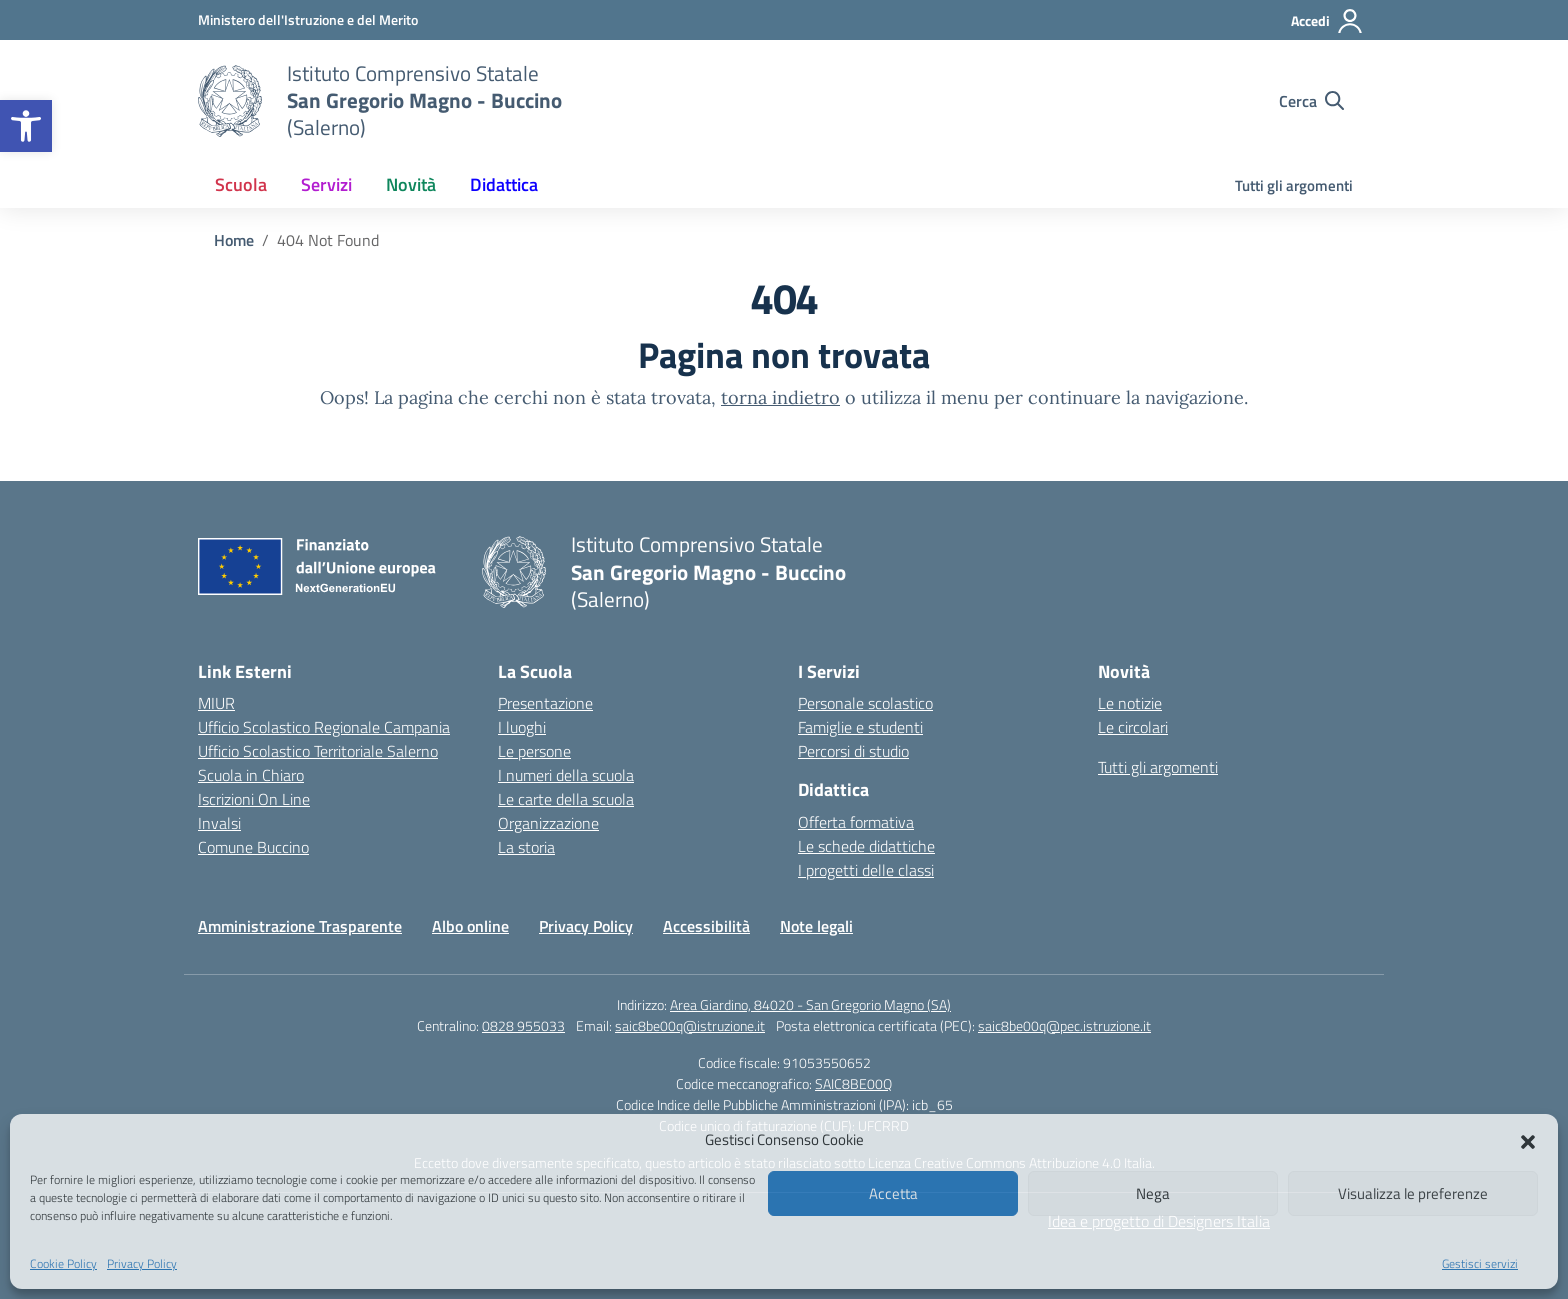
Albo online (470, 926)
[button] (26, 126)
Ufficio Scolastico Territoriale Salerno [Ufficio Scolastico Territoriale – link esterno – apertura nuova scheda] (318, 751)
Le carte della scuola (566, 799)
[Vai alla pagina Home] (234, 240)
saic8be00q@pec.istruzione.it (1064, 1025)
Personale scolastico (865, 703)
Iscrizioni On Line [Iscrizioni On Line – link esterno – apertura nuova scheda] (254, 799)
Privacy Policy (142, 1263)
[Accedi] (1327, 21)
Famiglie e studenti (860, 727)
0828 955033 (523, 1025)
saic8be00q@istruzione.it (690, 1025)
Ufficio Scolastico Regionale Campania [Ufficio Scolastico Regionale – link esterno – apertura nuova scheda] (324, 727)
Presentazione (545, 703)
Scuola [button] (241, 184)
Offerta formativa (856, 822)
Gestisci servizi (1480, 1263)
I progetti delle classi (866, 870)
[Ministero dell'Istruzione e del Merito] (308, 19)
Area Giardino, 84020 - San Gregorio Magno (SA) (810, 1004)
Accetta (893, 1193)
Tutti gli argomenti (1294, 185)
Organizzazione (548, 823)
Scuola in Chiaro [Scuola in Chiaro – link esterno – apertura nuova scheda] (251, 775)
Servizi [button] (326, 184)
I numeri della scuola (566, 775)
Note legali (816, 926)
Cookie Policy (63, 1263)
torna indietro (780, 397)
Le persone (534, 751)
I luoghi (522, 727)
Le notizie (1130, 703)
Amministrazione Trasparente (300, 926)
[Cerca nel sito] (1311, 101)
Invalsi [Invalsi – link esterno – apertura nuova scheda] (219, 823)
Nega (1153, 1193)
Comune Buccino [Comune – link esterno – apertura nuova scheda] (253, 847)
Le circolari (1133, 727)
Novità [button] (411, 184)
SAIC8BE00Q (853, 1083)
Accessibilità (706, 926)
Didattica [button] (504, 184)
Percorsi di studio (853, 751)
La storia (526, 847)
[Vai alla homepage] (230, 101)
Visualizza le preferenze (1413, 1193)
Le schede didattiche (866, 846)
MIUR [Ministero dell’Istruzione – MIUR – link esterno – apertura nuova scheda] (216, 703)
